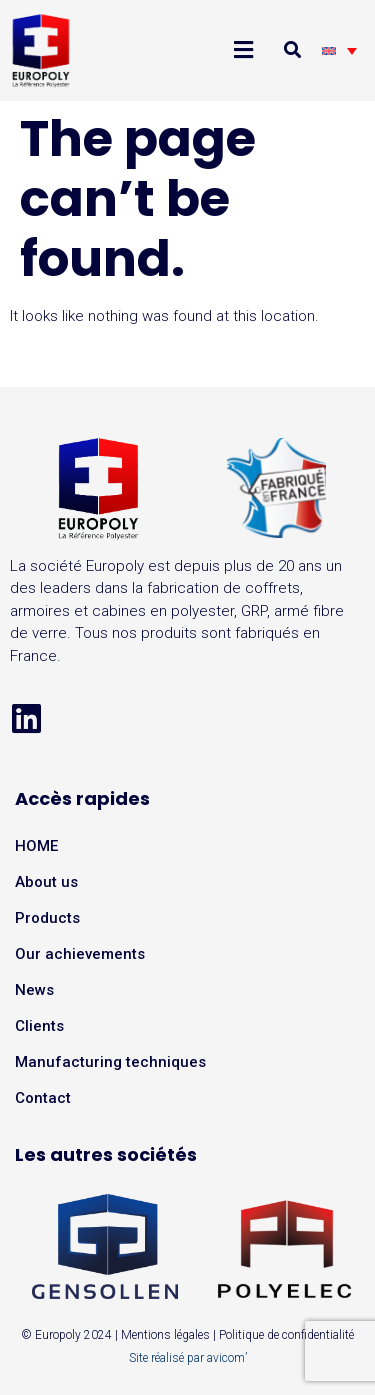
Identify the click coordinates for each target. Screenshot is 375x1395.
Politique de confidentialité (286, 1335)
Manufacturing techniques (110, 1062)
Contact (43, 1098)
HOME (36, 846)
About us (46, 882)
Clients (39, 1026)
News (34, 990)
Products (47, 918)
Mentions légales (165, 1335)
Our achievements (80, 954)
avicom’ (227, 1358)
